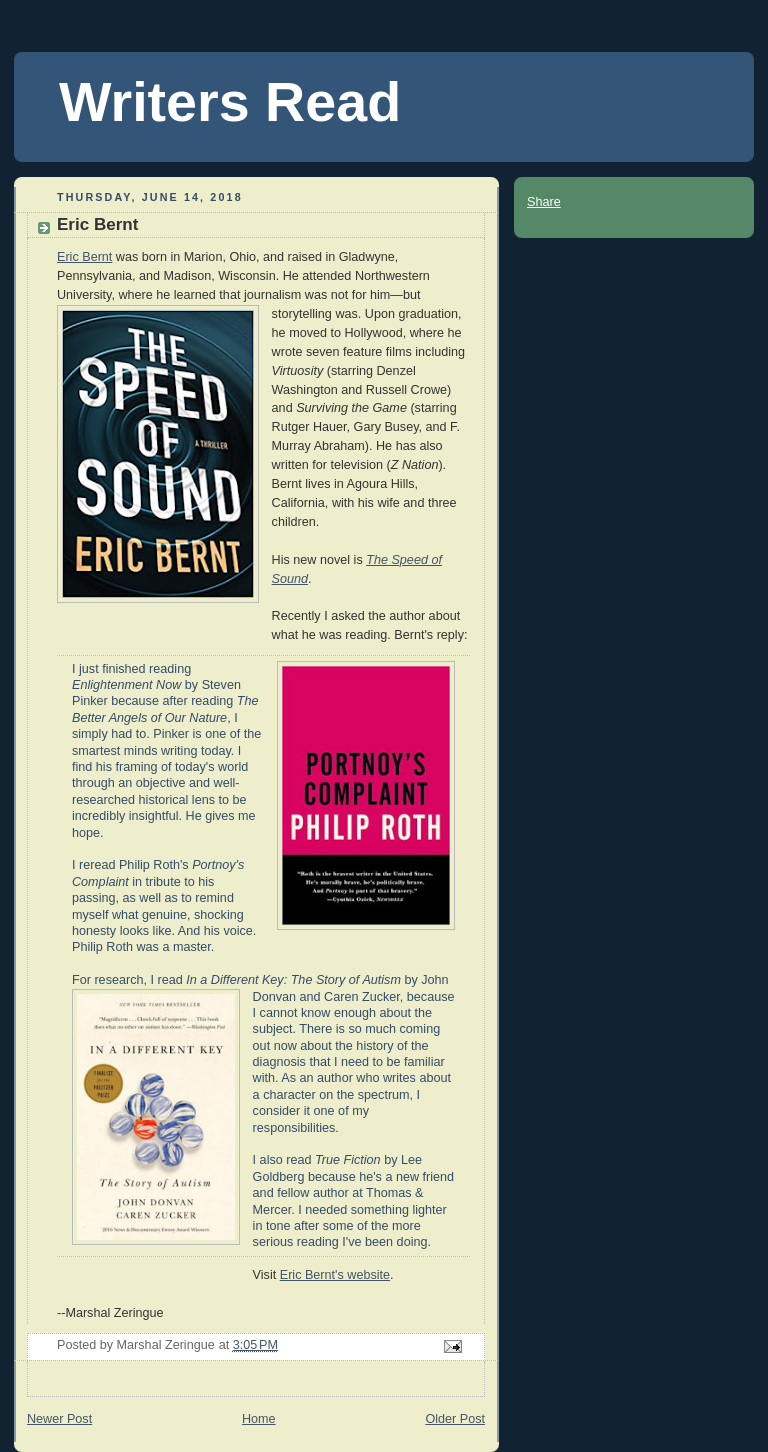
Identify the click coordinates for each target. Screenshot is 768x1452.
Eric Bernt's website (335, 1275)
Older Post (455, 1419)
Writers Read (230, 102)
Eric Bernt (84, 257)
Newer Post (59, 1419)
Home (259, 1419)
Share (544, 202)
